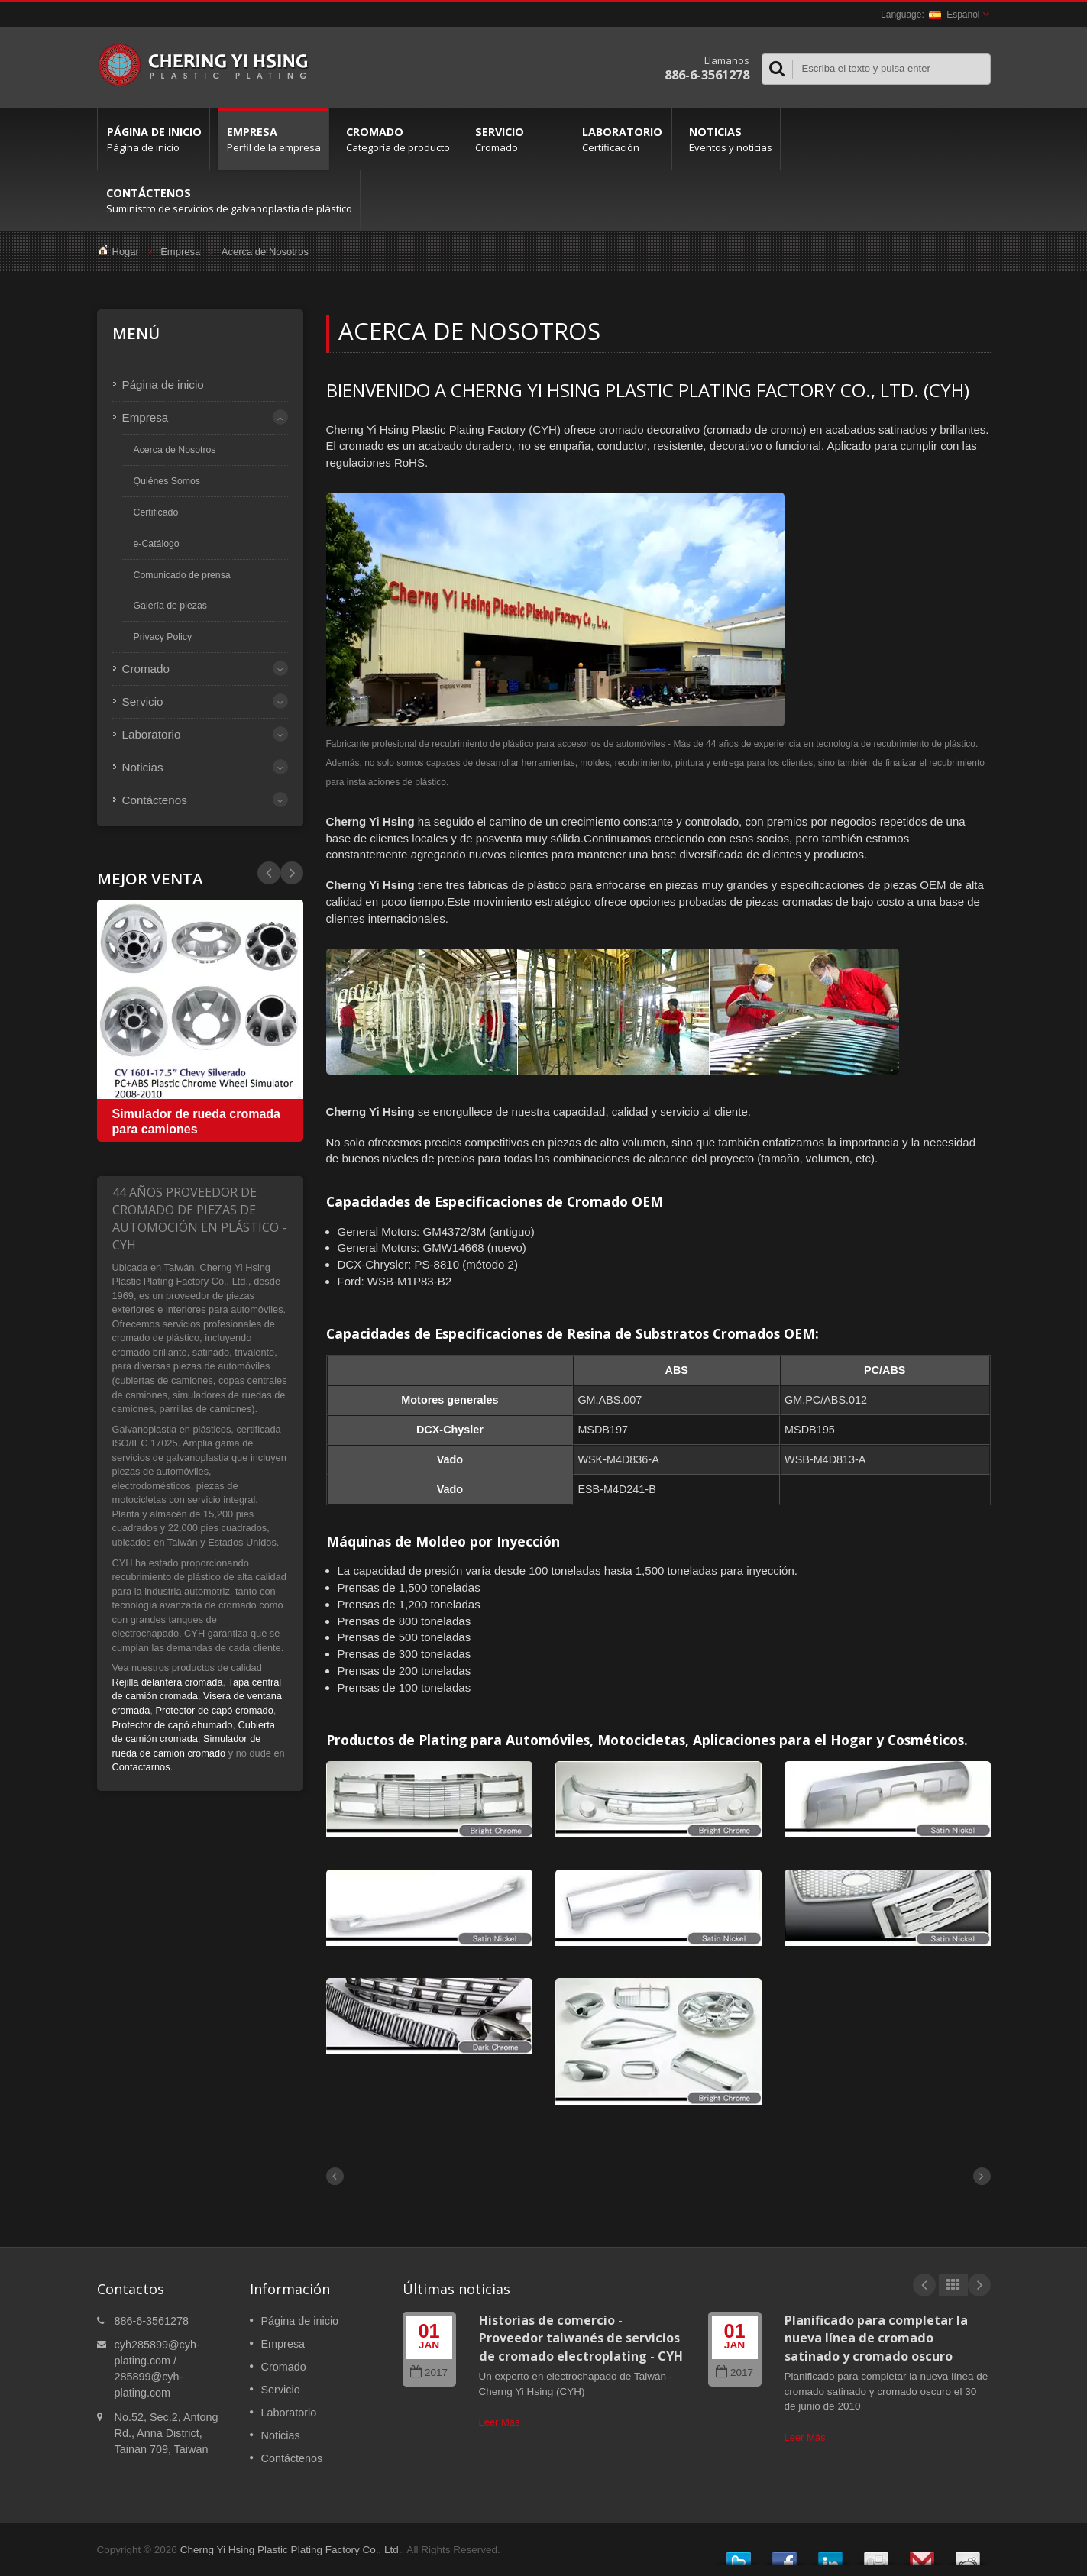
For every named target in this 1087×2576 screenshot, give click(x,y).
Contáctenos (228, 200)
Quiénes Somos (167, 481)
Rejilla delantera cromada (167, 1682)
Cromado (397, 139)
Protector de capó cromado (214, 1710)
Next (268, 872)
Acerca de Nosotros (265, 251)
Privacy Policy (163, 637)
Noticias (730, 139)
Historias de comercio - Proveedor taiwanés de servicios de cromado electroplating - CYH (581, 2338)
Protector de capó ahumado (172, 1725)
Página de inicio (153, 139)
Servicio (515, 139)
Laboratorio (622, 139)
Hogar (125, 251)
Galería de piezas (170, 605)
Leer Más (499, 2422)
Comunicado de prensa (182, 575)
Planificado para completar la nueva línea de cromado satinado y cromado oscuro (876, 2338)
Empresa (273, 139)
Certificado (156, 512)
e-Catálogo (157, 543)
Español (954, 14)
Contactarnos (141, 1767)
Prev (291, 872)
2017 (429, 2372)
